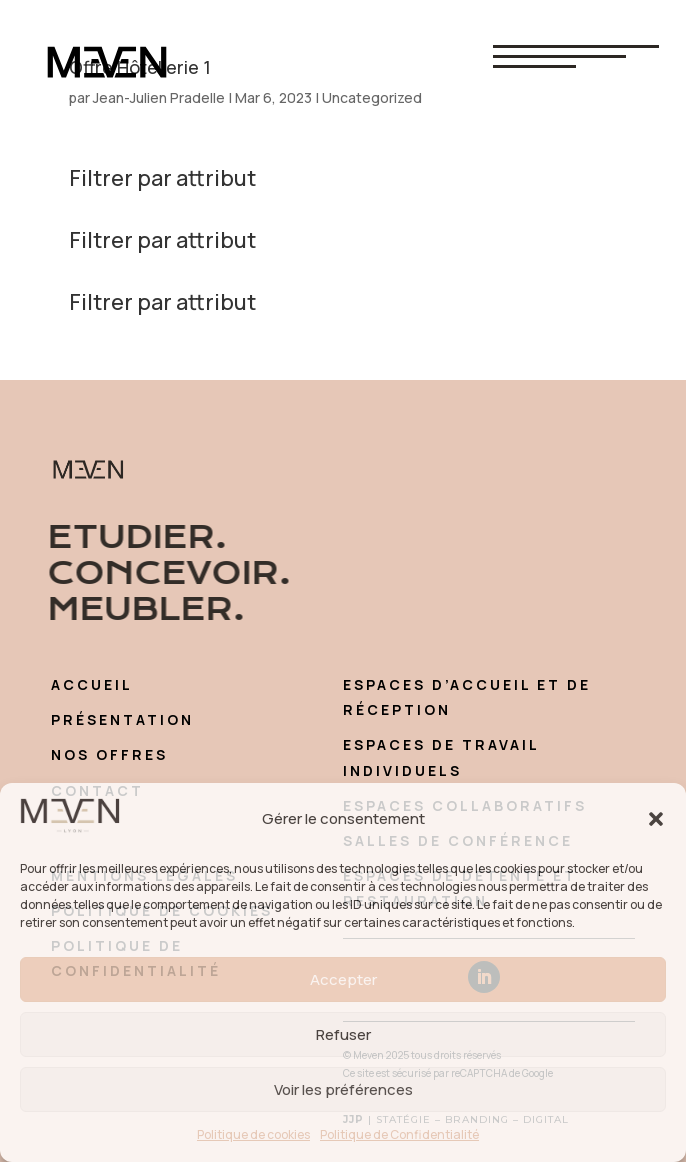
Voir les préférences (343, 1089)
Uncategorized (372, 97)
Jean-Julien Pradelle (159, 97)
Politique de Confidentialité (399, 1134)
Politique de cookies (253, 1134)
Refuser (343, 1034)
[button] (656, 819)
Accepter (343, 979)
